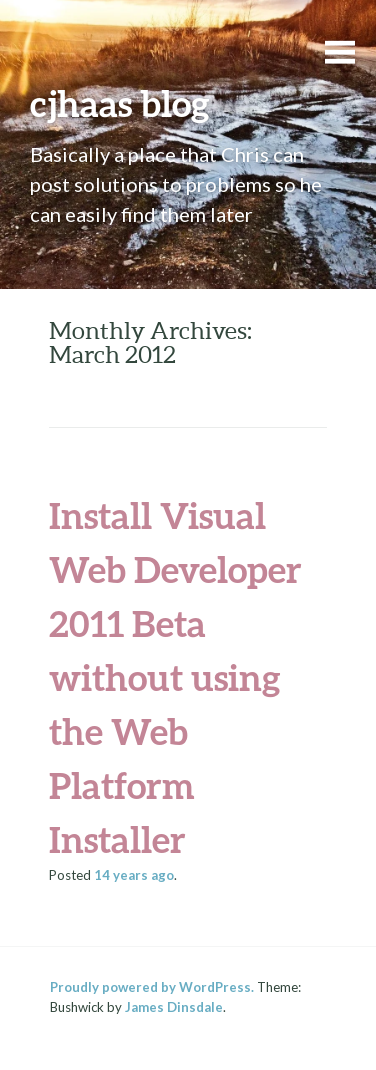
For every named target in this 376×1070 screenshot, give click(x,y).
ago (134, 875)
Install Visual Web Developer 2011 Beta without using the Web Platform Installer (175, 677)
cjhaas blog (120, 103)
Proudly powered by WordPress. (152, 987)
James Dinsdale (174, 1007)
